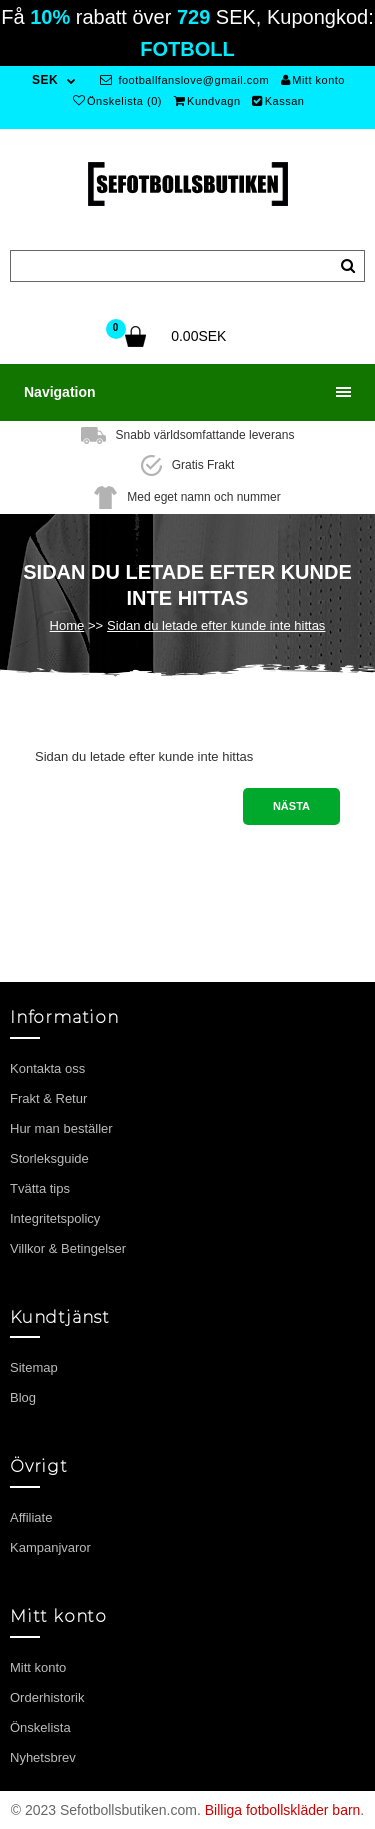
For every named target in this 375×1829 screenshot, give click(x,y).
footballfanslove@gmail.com (184, 80)
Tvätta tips (40, 1188)
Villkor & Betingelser (68, 1248)
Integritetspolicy (55, 1218)
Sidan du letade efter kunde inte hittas (216, 625)
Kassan (278, 101)
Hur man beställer (61, 1128)
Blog (23, 1397)
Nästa (291, 806)
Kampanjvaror (50, 1547)
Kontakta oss (47, 1068)
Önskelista (40, 1727)
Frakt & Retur (48, 1098)
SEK (45, 80)
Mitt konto (313, 80)
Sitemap (34, 1367)
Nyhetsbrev (43, 1757)
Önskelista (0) (117, 101)
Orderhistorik (47, 1697)
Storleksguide (49, 1158)
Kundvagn (207, 101)
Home (67, 625)
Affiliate (31, 1517)
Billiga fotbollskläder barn (283, 1810)
